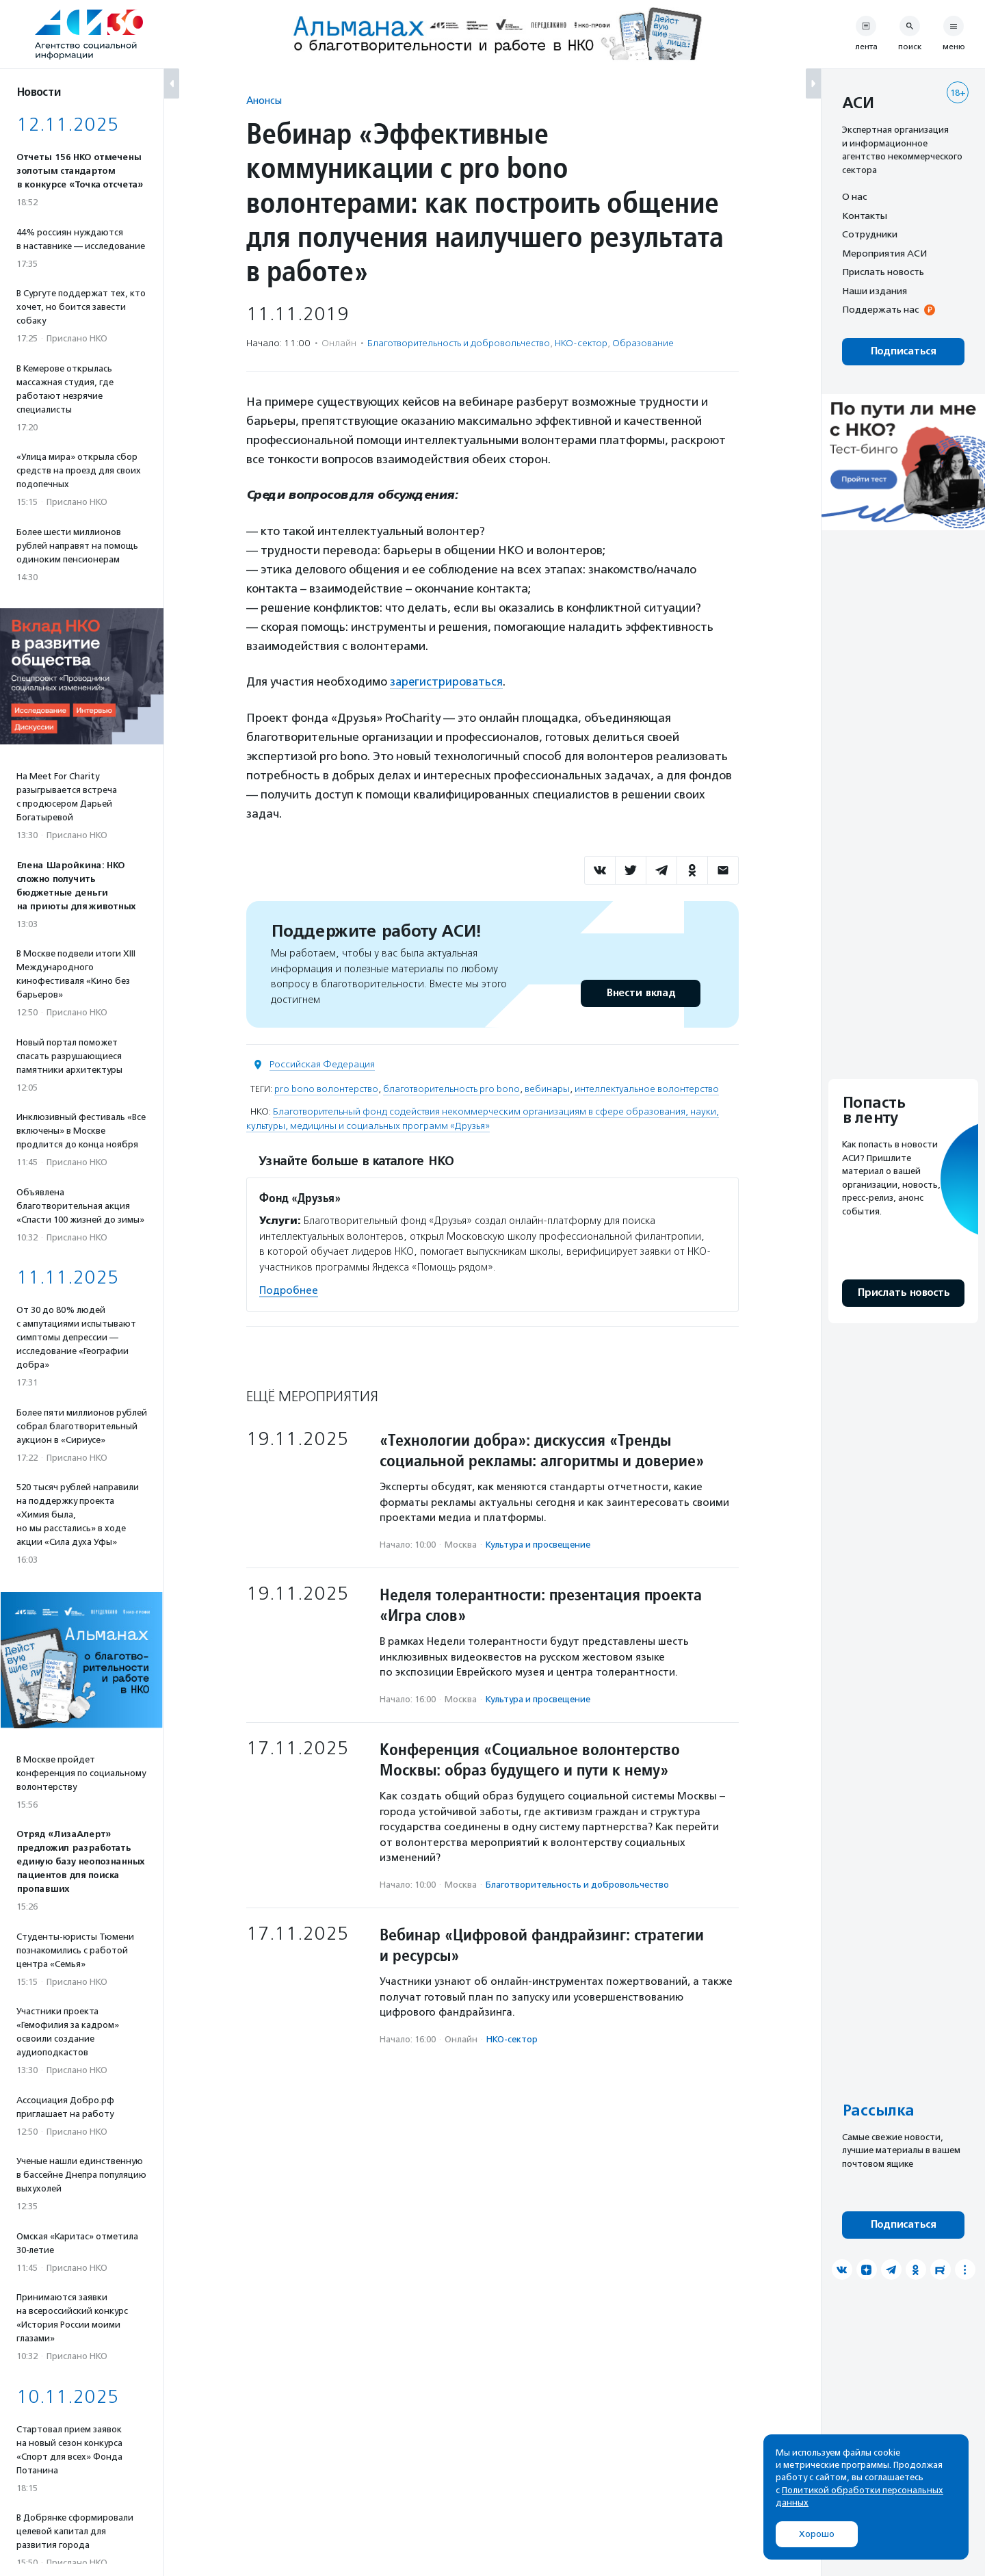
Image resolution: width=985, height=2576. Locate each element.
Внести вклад (640, 993)
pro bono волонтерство (326, 1089)
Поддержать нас (880, 309)
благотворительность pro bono (451, 1089)
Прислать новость (883, 271)
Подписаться (903, 351)
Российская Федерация (322, 1064)
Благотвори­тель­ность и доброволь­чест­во (458, 343)
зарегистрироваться (447, 681)
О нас (854, 196)
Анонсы (264, 100)
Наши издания (874, 290)
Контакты (864, 215)
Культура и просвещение (538, 1544)
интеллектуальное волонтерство (647, 1089)
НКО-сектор (581, 343)
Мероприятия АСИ (884, 253)
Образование (643, 343)
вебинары (547, 1089)
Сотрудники (869, 234)
